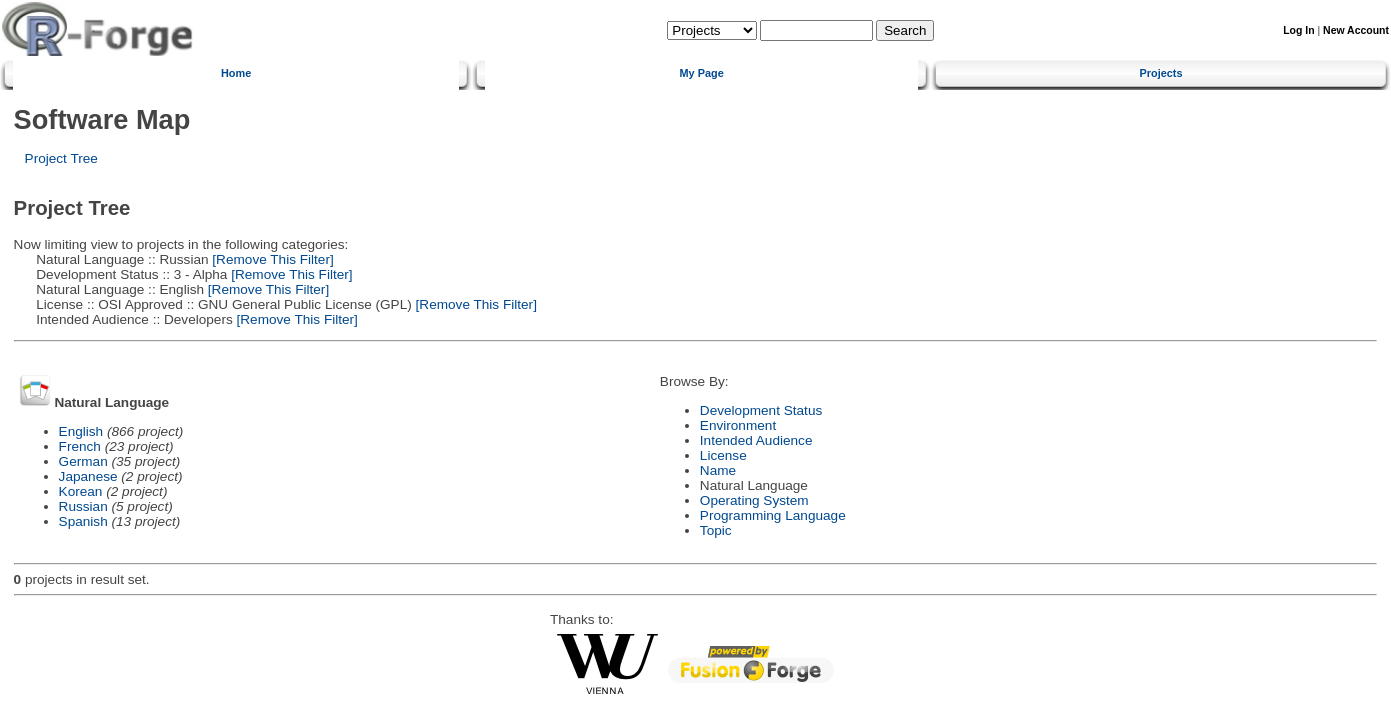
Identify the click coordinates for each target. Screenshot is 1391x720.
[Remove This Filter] (271, 259)
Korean (81, 491)
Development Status (761, 410)
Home (236, 73)
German (83, 461)
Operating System (754, 500)
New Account (1356, 30)
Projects (1161, 73)
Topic (716, 530)
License (723, 455)
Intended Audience (756, 440)
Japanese (88, 476)
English (81, 431)
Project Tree (61, 158)
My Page (702, 73)
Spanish (83, 521)
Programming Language (773, 515)
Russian (83, 506)
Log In (1298, 30)
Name (718, 470)
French (80, 446)
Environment (738, 425)
